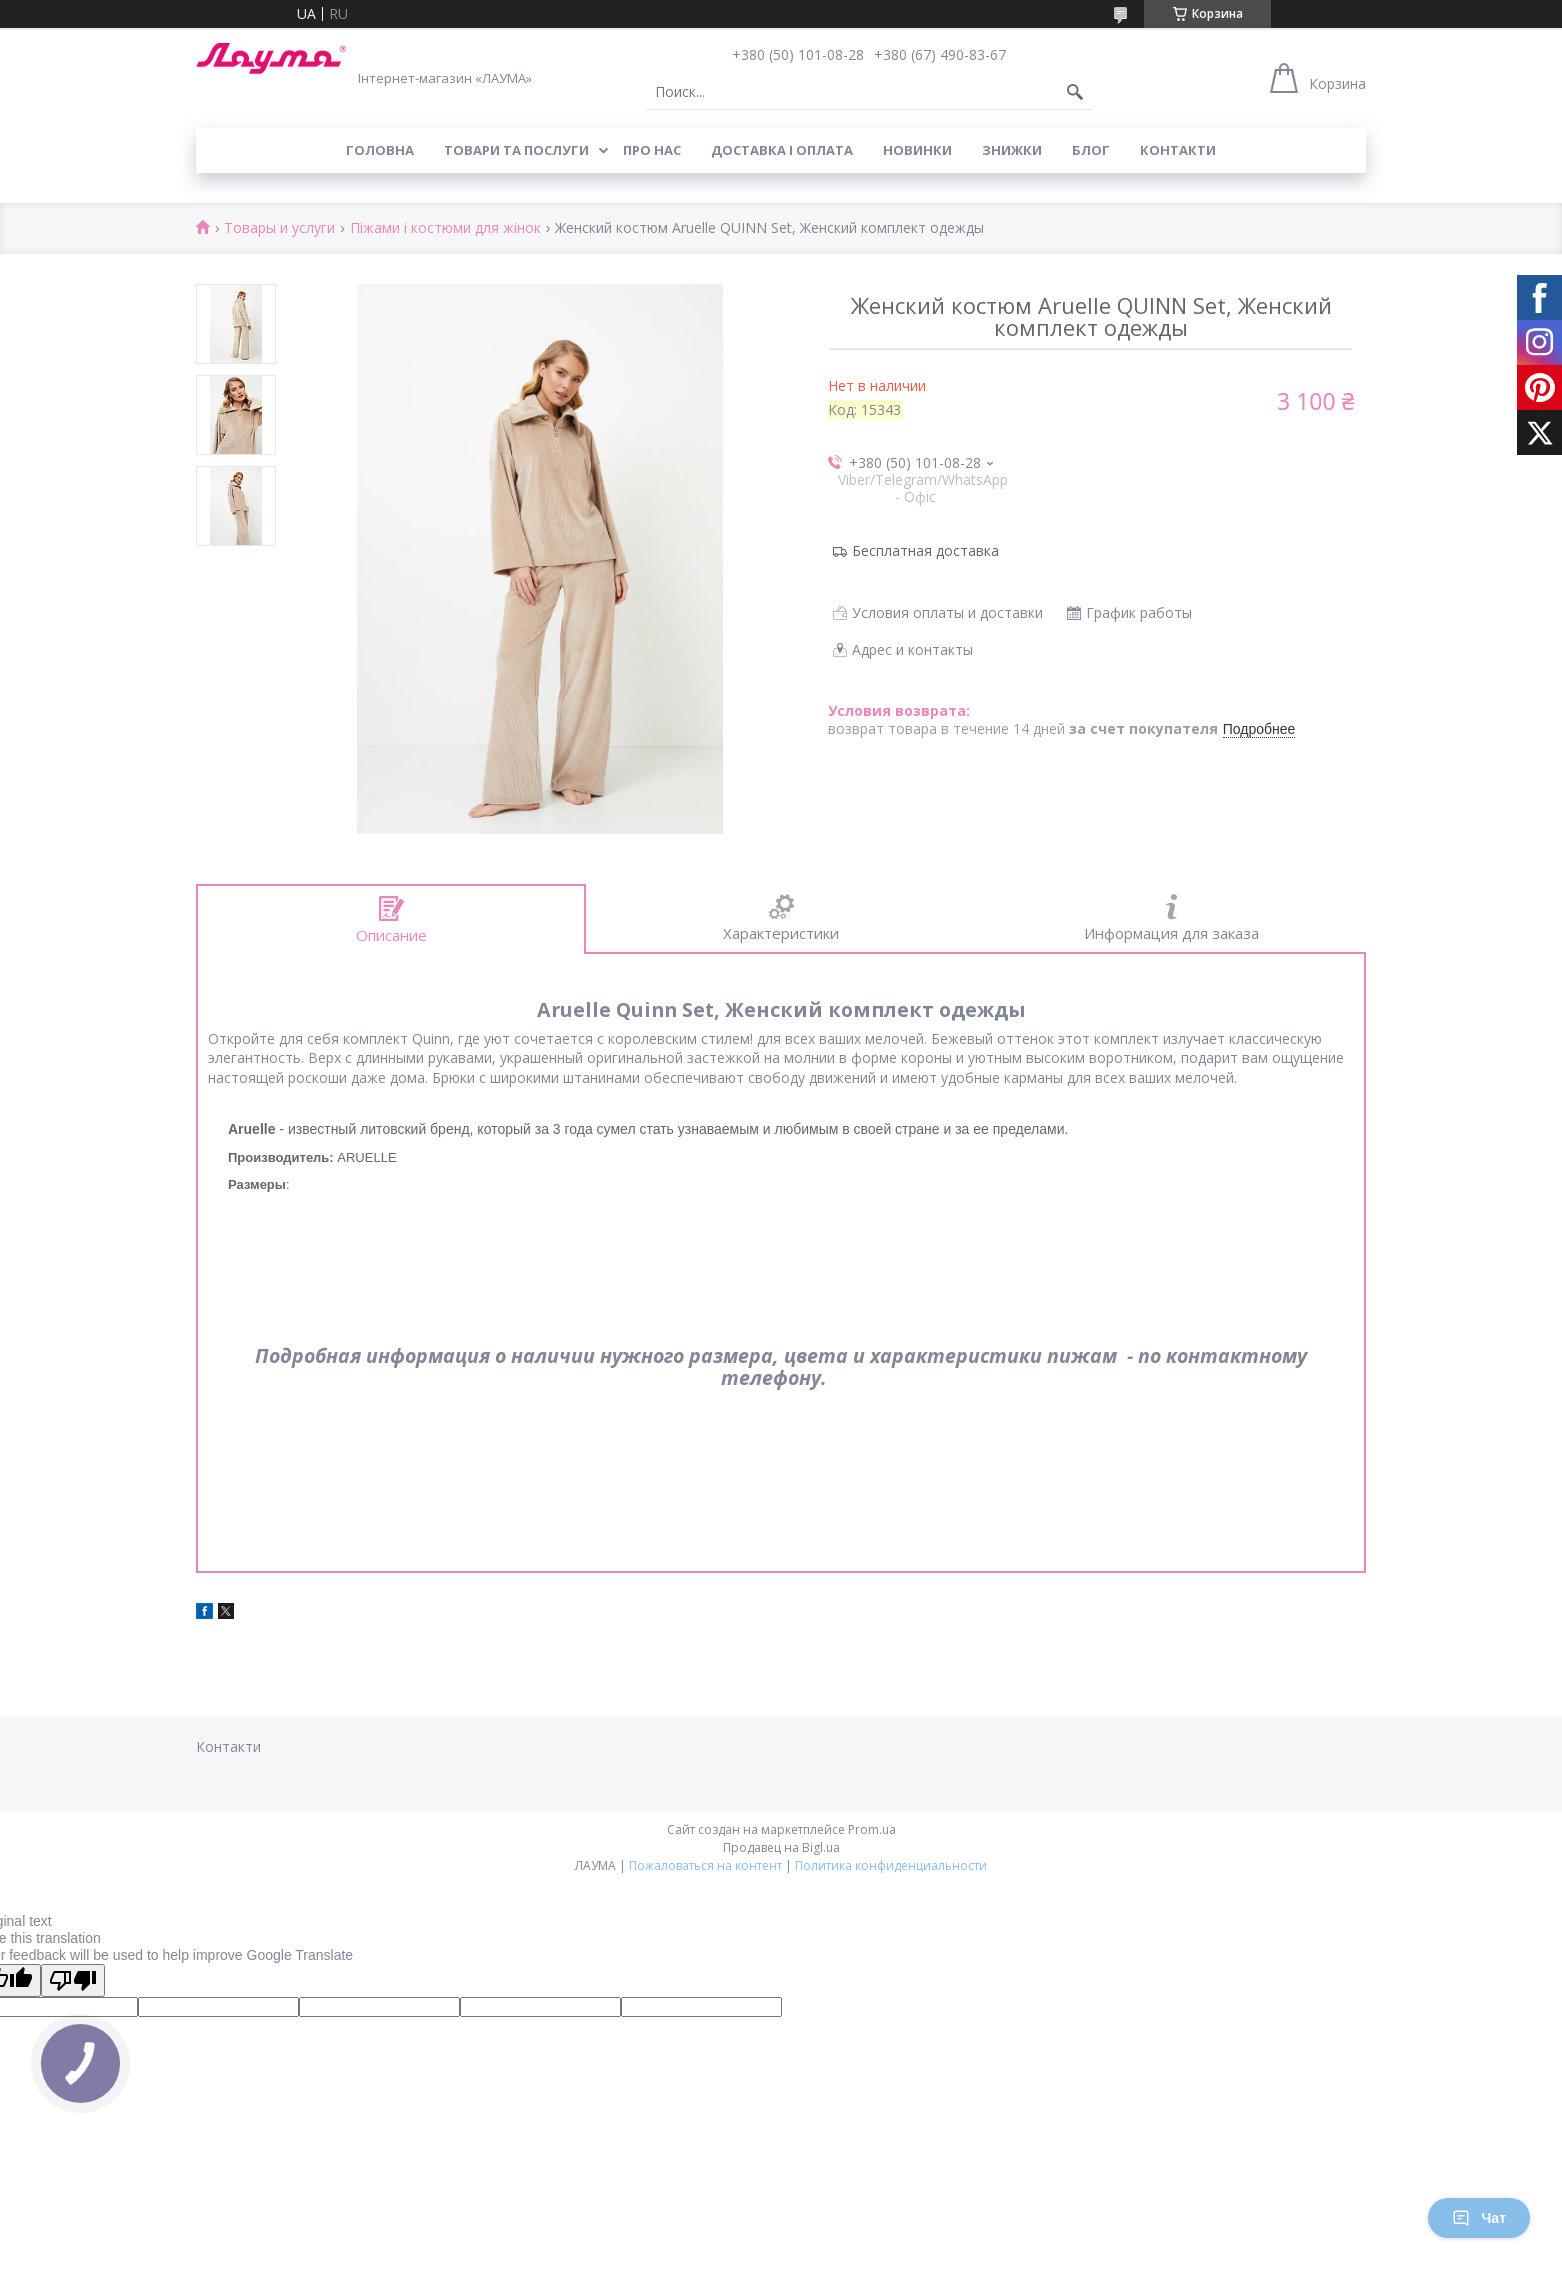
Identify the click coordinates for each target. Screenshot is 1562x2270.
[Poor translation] (73, 1980)
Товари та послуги (516, 150)
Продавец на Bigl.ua (781, 1847)
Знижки (1012, 150)
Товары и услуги (279, 228)
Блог (1091, 150)
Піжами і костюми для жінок (445, 228)
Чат (1479, 2218)
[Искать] (1075, 92)
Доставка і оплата (782, 150)
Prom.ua (872, 1829)
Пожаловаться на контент (705, 1865)
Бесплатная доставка (925, 550)
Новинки (917, 150)
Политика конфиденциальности (891, 1865)
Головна (380, 150)
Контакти (1178, 150)
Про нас (652, 150)
